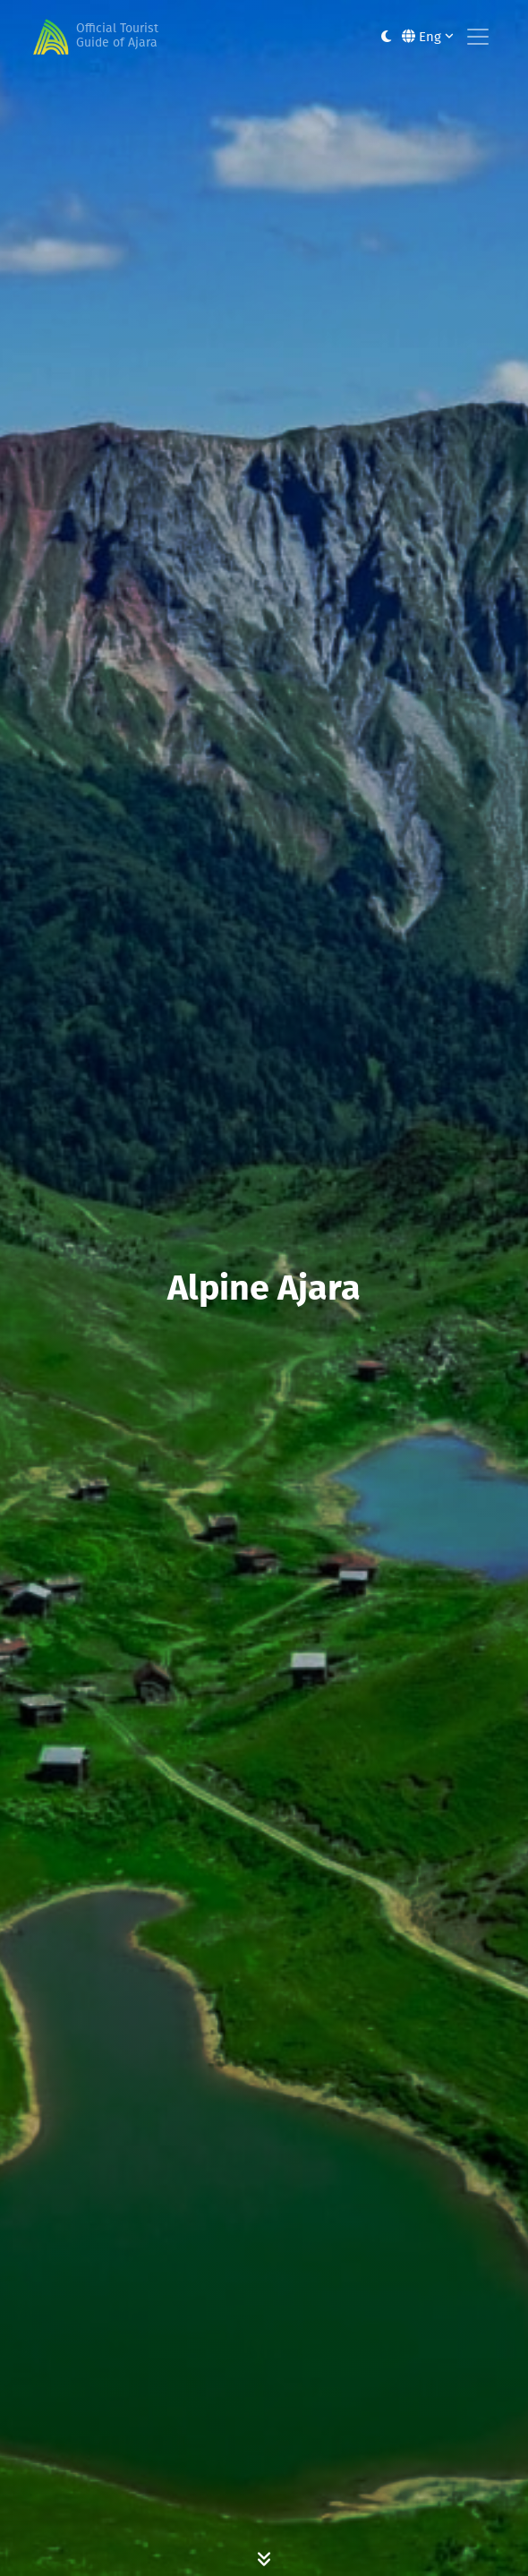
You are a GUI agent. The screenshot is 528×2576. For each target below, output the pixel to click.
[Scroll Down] (264, 2558)
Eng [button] (428, 37)
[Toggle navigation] (478, 37)
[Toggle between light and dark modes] (386, 37)
